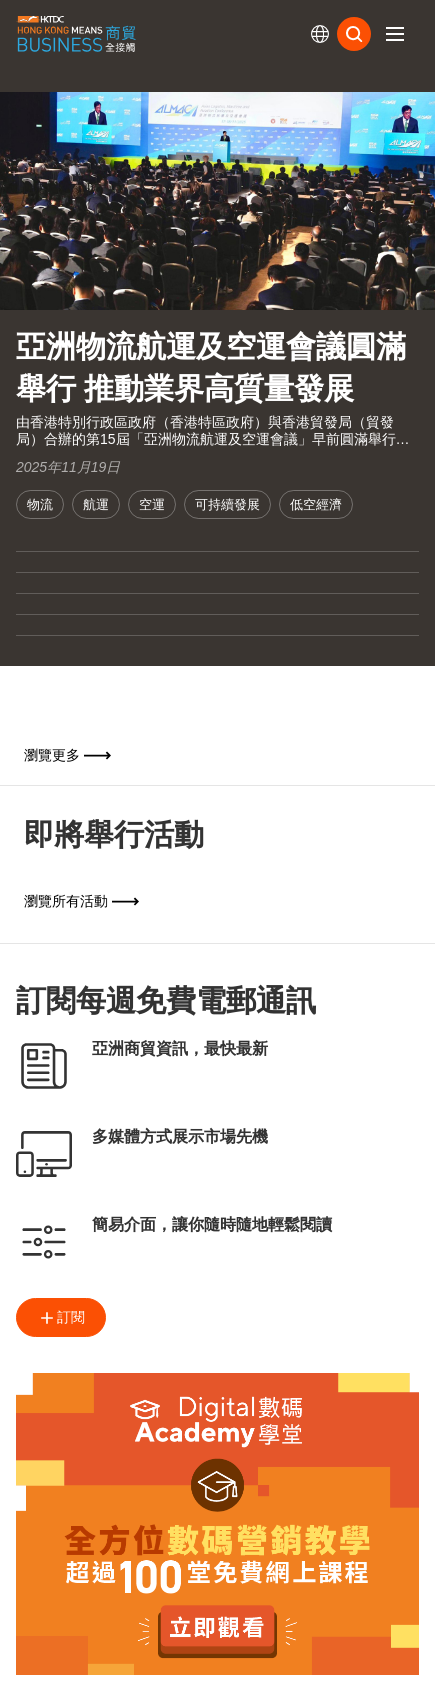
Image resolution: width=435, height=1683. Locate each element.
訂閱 (61, 1318)
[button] (395, 34)
